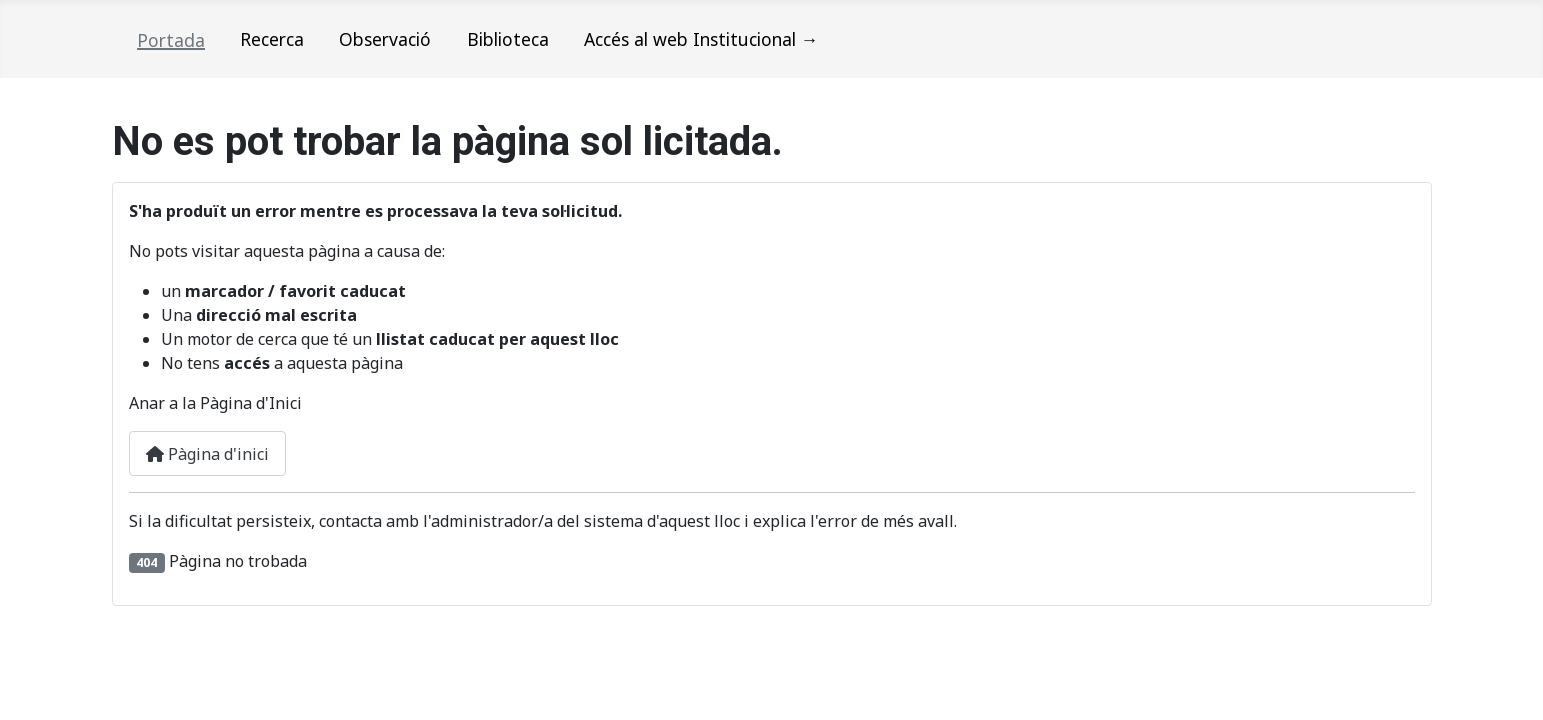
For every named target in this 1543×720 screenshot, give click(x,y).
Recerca (272, 39)
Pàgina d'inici (207, 454)
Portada (171, 40)
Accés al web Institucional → (701, 39)
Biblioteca (508, 39)
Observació (385, 39)
